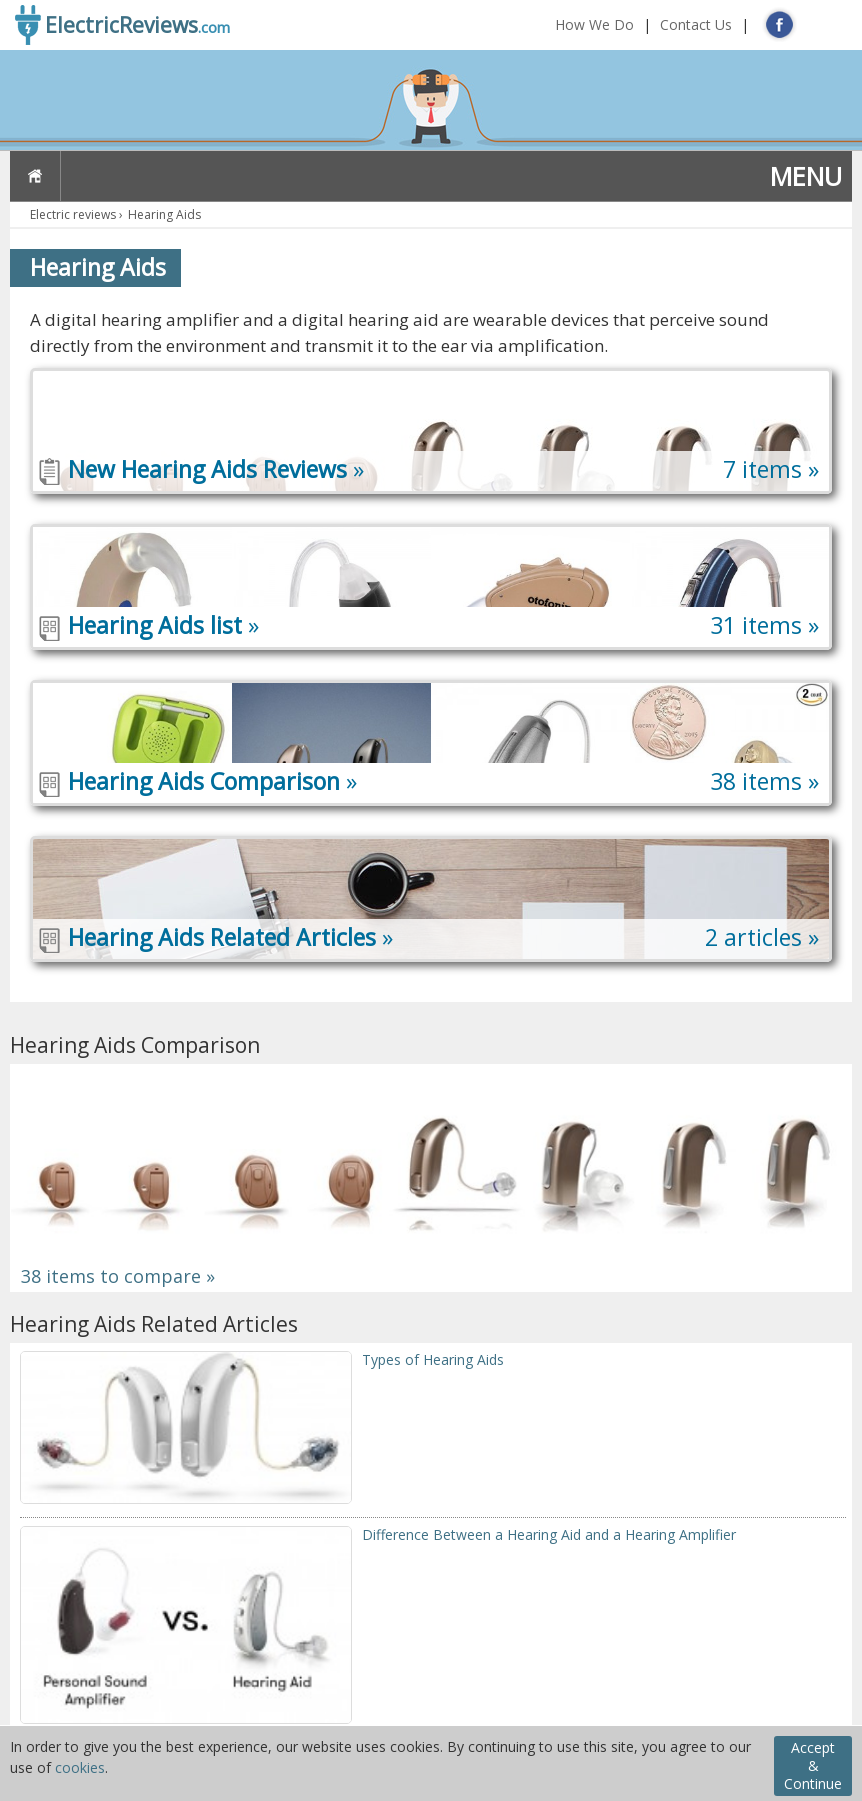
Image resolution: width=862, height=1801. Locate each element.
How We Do (594, 24)
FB (779, 24)
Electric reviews (73, 214)
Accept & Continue (813, 1765)
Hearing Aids (164, 214)
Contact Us (696, 24)
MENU (806, 176)
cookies (80, 1767)
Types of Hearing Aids (433, 1359)
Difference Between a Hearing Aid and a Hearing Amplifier (549, 1534)
